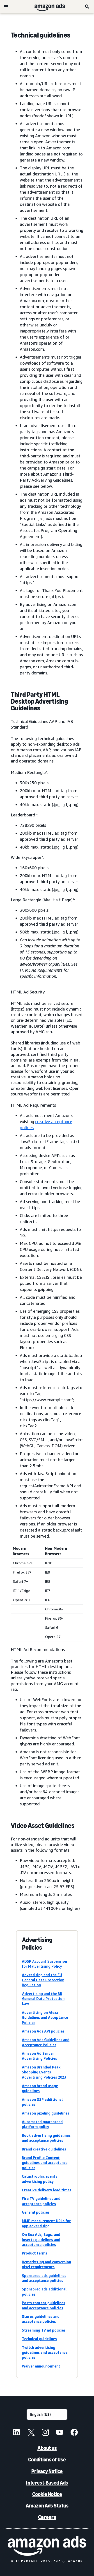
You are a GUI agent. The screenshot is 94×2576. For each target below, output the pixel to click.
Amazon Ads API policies (43, 2031)
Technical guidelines (39, 2339)
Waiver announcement (41, 2366)
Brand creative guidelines (44, 2149)
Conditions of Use (47, 2459)
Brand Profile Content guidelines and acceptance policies (44, 2162)
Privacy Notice (47, 2471)
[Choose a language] (47, 2414)
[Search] (87, 6)
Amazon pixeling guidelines (45, 2113)
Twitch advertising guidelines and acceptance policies (44, 2352)
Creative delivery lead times (46, 2190)
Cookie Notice (47, 2494)
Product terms (34, 2253)
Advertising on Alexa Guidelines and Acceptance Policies (45, 2017)
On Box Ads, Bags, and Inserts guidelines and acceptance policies (41, 2239)
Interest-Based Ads (47, 2482)
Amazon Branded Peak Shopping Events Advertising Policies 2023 (44, 2072)
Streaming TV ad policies (44, 2330)
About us (47, 2448)
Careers (47, 2517)
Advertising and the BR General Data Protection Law (43, 1998)
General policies (36, 2212)
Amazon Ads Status (47, 2505)
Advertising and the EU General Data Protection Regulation (43, 1980)
